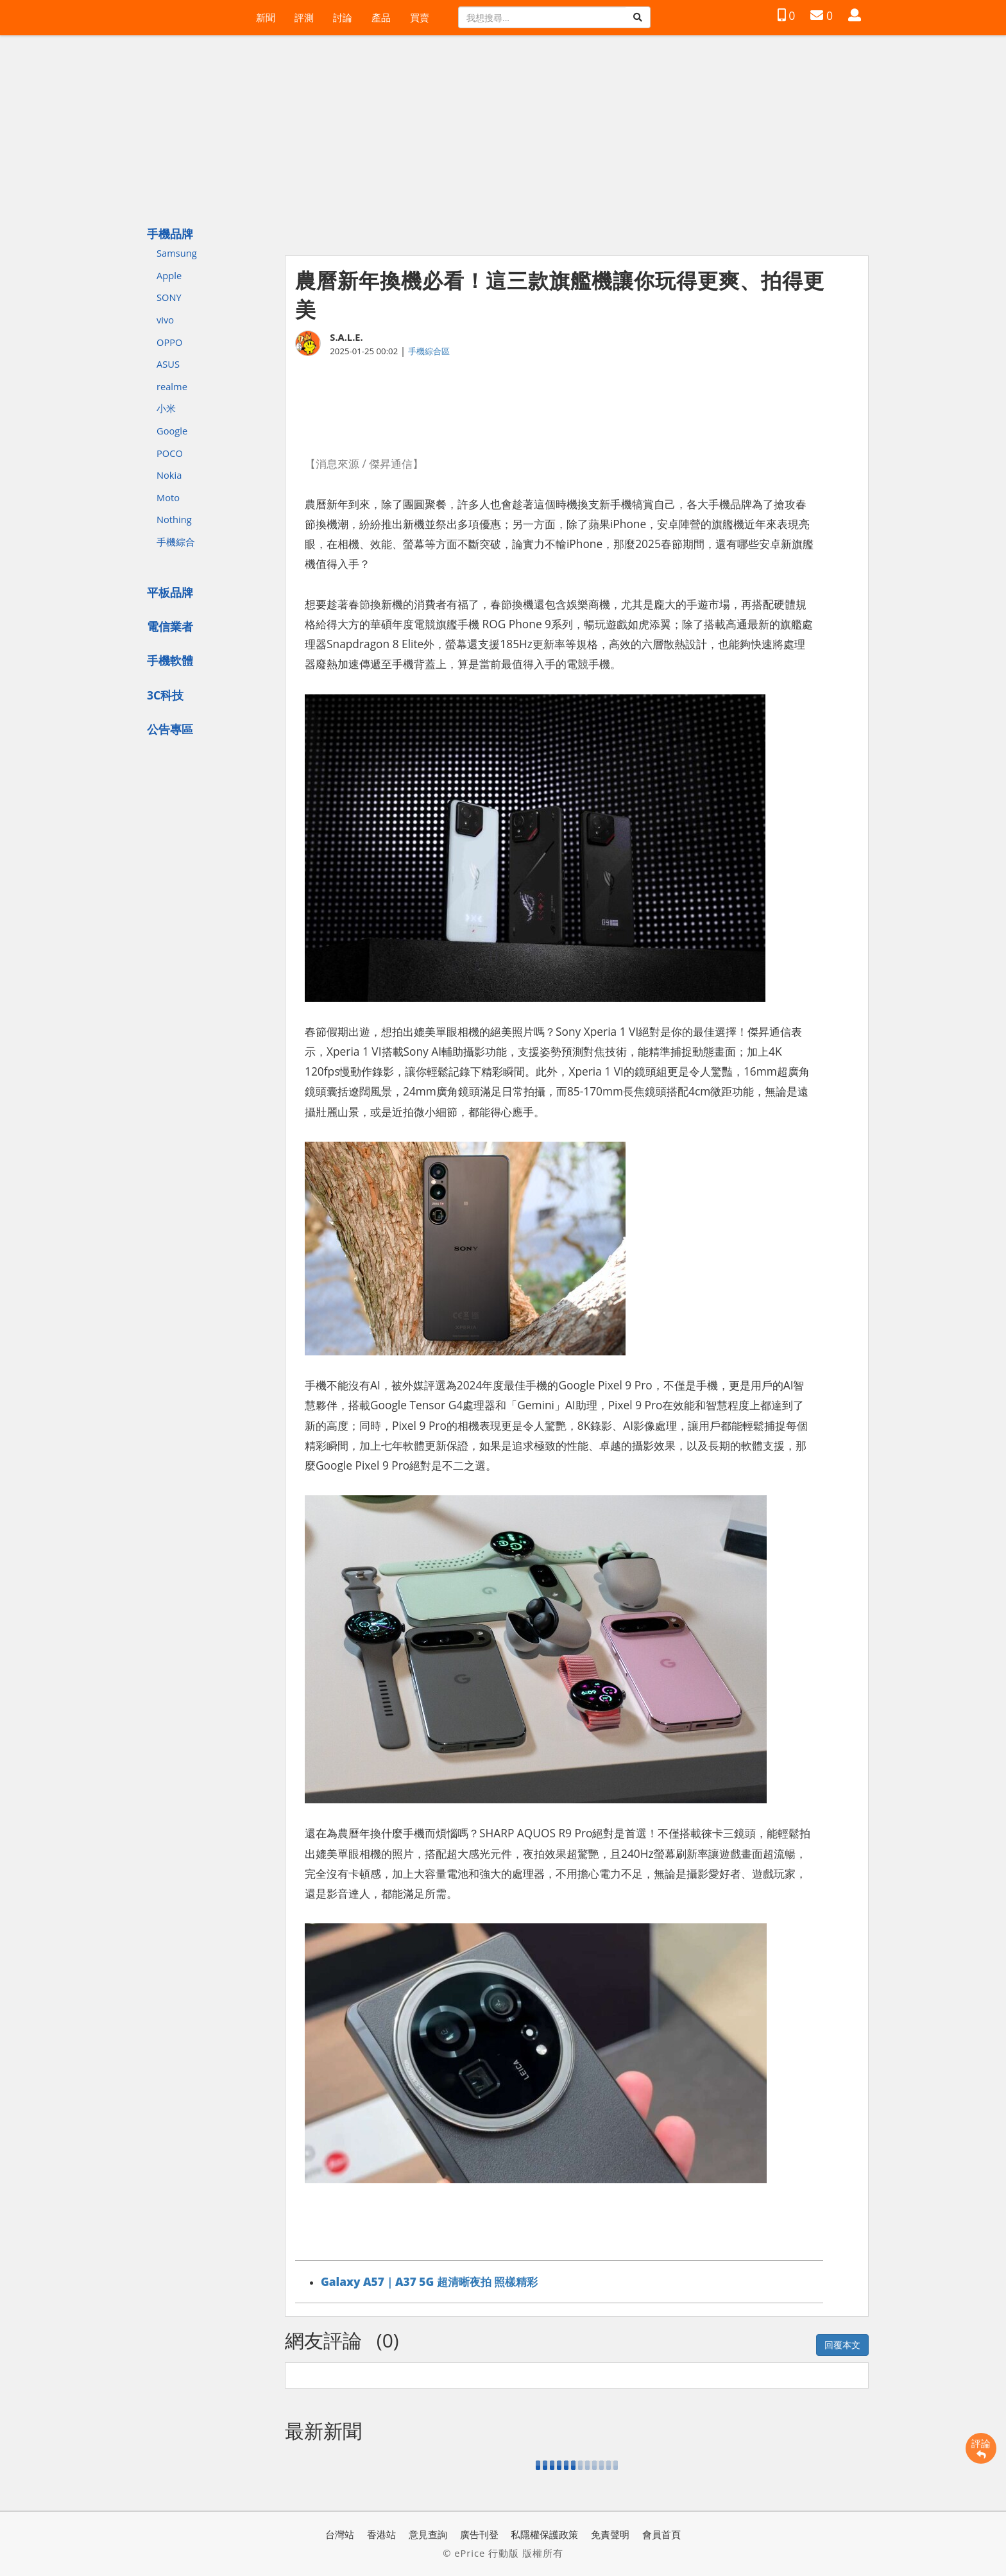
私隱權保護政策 (544, 2534)
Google (172, 430)
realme (172, 386)
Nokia (169, 474)
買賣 (419, 17)
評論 (981, 2448)
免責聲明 (610, 2534)
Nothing (174, 519)
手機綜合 (176, 541)
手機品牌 (170, 233)
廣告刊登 (479, 2534)
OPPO (169, 342)
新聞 (265, 17)
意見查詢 (428, 2534)
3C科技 (165, 695)
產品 (381, 17)
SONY (169, 297)
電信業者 (170, 626)
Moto (168, 497)
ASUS (168, 363)
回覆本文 (842, 2345)
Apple (169, 275)
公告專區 (170, 729)
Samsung (177, 252)
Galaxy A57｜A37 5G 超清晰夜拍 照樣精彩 (429, 2281)
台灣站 (339, 2534)
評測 (304, 17)
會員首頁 (661, 2534)
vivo (165, 319)
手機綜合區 (429, 351)
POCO (170, 453)
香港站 (381, 2534)
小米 (166, 408)
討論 (342, 17)
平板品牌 (170, 592)
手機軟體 (170, 660)
